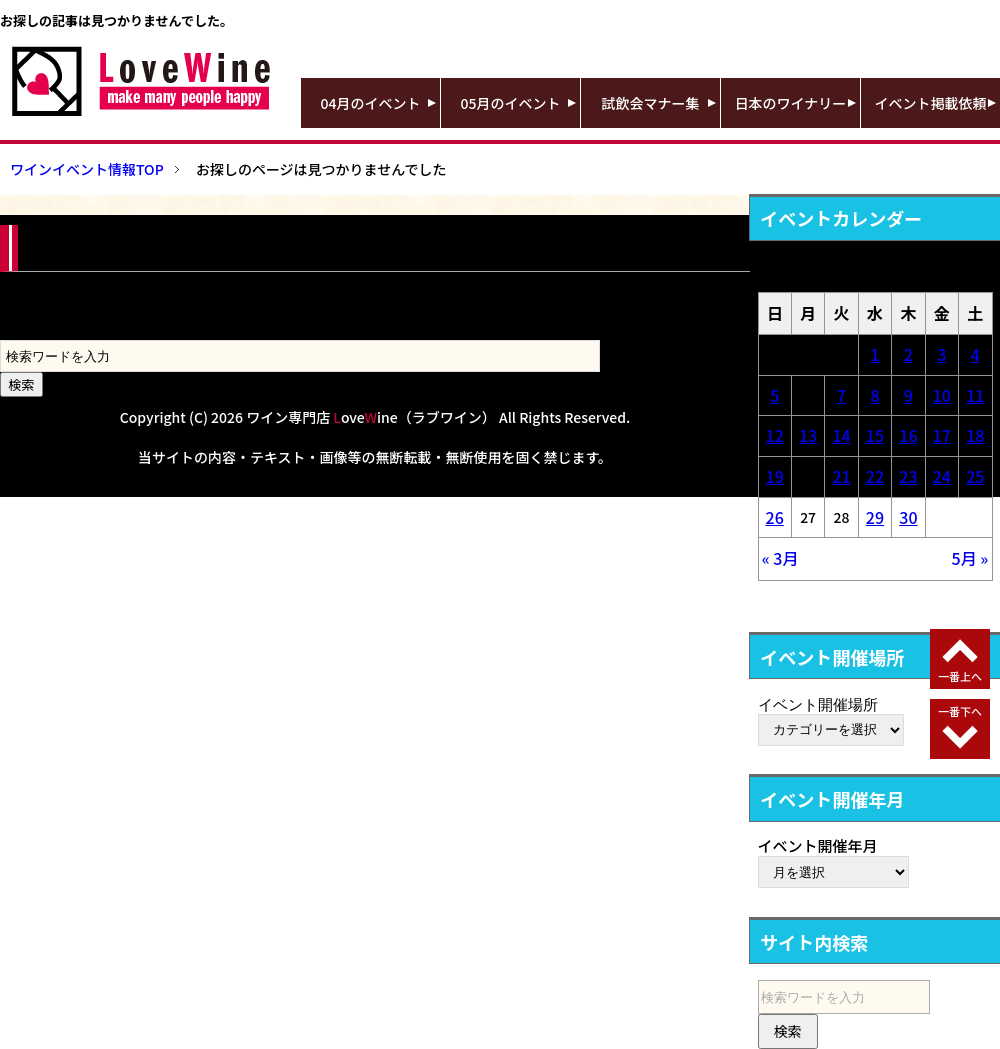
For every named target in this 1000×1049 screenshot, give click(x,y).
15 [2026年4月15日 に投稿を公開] (875, 435)
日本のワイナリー (791, 103)
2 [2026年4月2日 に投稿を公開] (908, 354)
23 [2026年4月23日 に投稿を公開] (908, 476)
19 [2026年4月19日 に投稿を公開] (775, 476)
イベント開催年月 (818, 845)
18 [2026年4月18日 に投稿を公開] (975, 435)
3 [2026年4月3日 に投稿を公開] (941, 354)
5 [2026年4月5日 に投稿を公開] (774, 395)
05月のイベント (511, 103)
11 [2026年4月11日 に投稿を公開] (975, 395)
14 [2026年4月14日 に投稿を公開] (841, 435)
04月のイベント (371, 103)
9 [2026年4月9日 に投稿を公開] (908, 395)
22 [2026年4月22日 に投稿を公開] (875, 476)
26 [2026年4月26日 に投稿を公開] (775, 517)
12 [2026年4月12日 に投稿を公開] (775, 435)
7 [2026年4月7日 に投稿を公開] (841, 395)
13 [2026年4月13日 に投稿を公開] (808, 435)
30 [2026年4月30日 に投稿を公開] (908, 517)
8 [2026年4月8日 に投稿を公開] (874, 395)
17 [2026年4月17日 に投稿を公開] (942, 435)
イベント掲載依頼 (931, 103)
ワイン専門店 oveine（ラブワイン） (371, 417)
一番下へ (960, 711)
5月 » (970, 558)
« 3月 (780, 558)
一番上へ (960, 676)
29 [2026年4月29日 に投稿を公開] (875, 517)
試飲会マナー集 (651, 103)
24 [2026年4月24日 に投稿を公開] (942, 476)
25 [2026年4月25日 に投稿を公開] (975, 476)
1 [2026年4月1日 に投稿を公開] (874, 354)
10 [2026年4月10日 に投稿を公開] (942, 395)
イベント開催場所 (818, 704)
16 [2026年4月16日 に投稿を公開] (908, 435)
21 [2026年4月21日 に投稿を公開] (841, 476)
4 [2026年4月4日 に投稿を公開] (975, 354)
